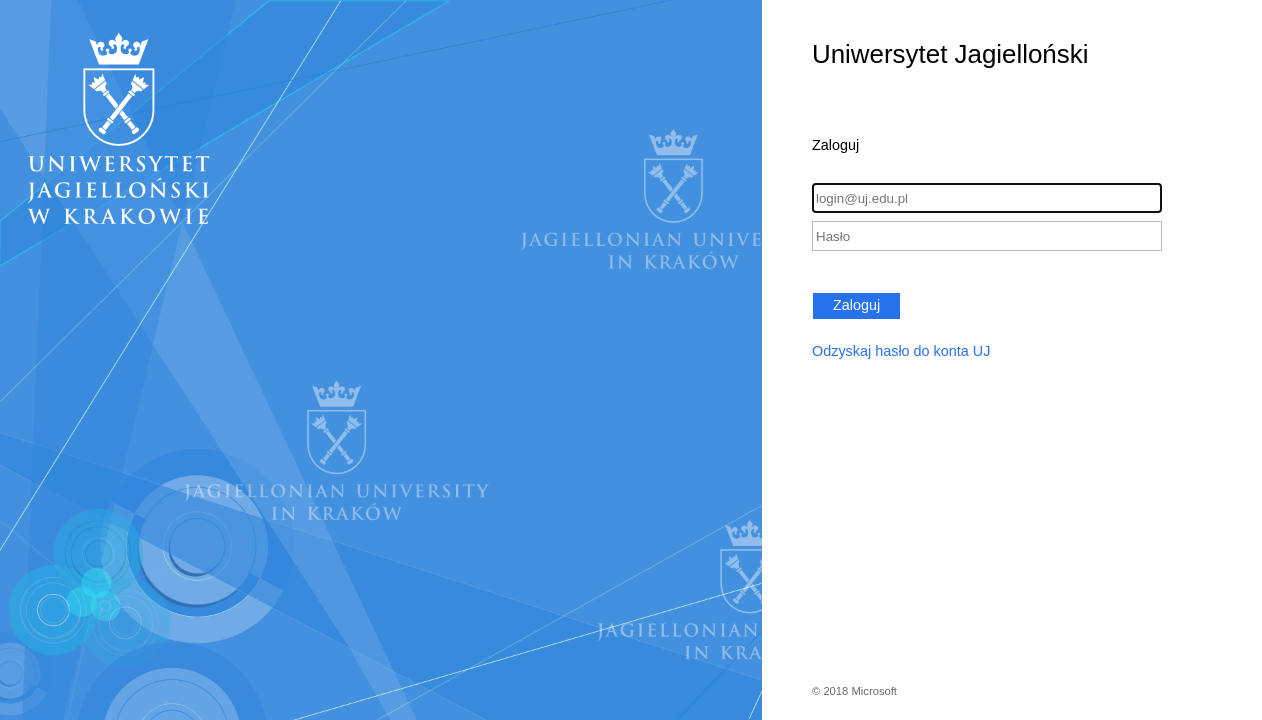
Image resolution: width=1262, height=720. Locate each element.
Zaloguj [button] (856, 305)
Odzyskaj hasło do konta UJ (901, 351)
